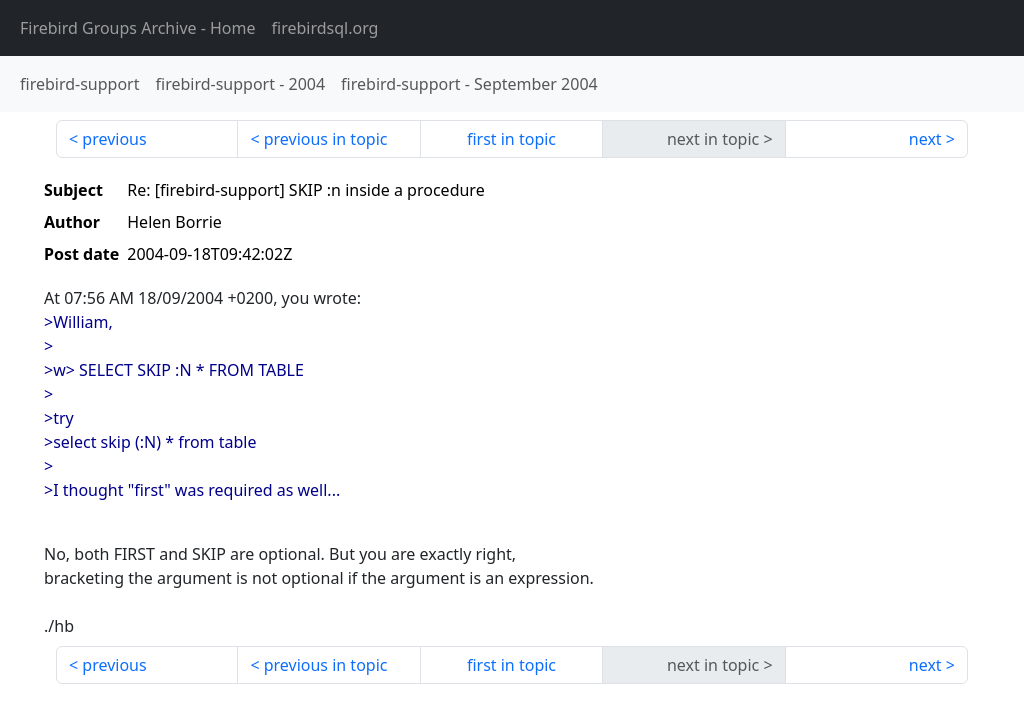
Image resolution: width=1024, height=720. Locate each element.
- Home (138, 28)
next (925, 139)
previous (114, 139)
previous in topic (326, 139)
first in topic (511, 139)
